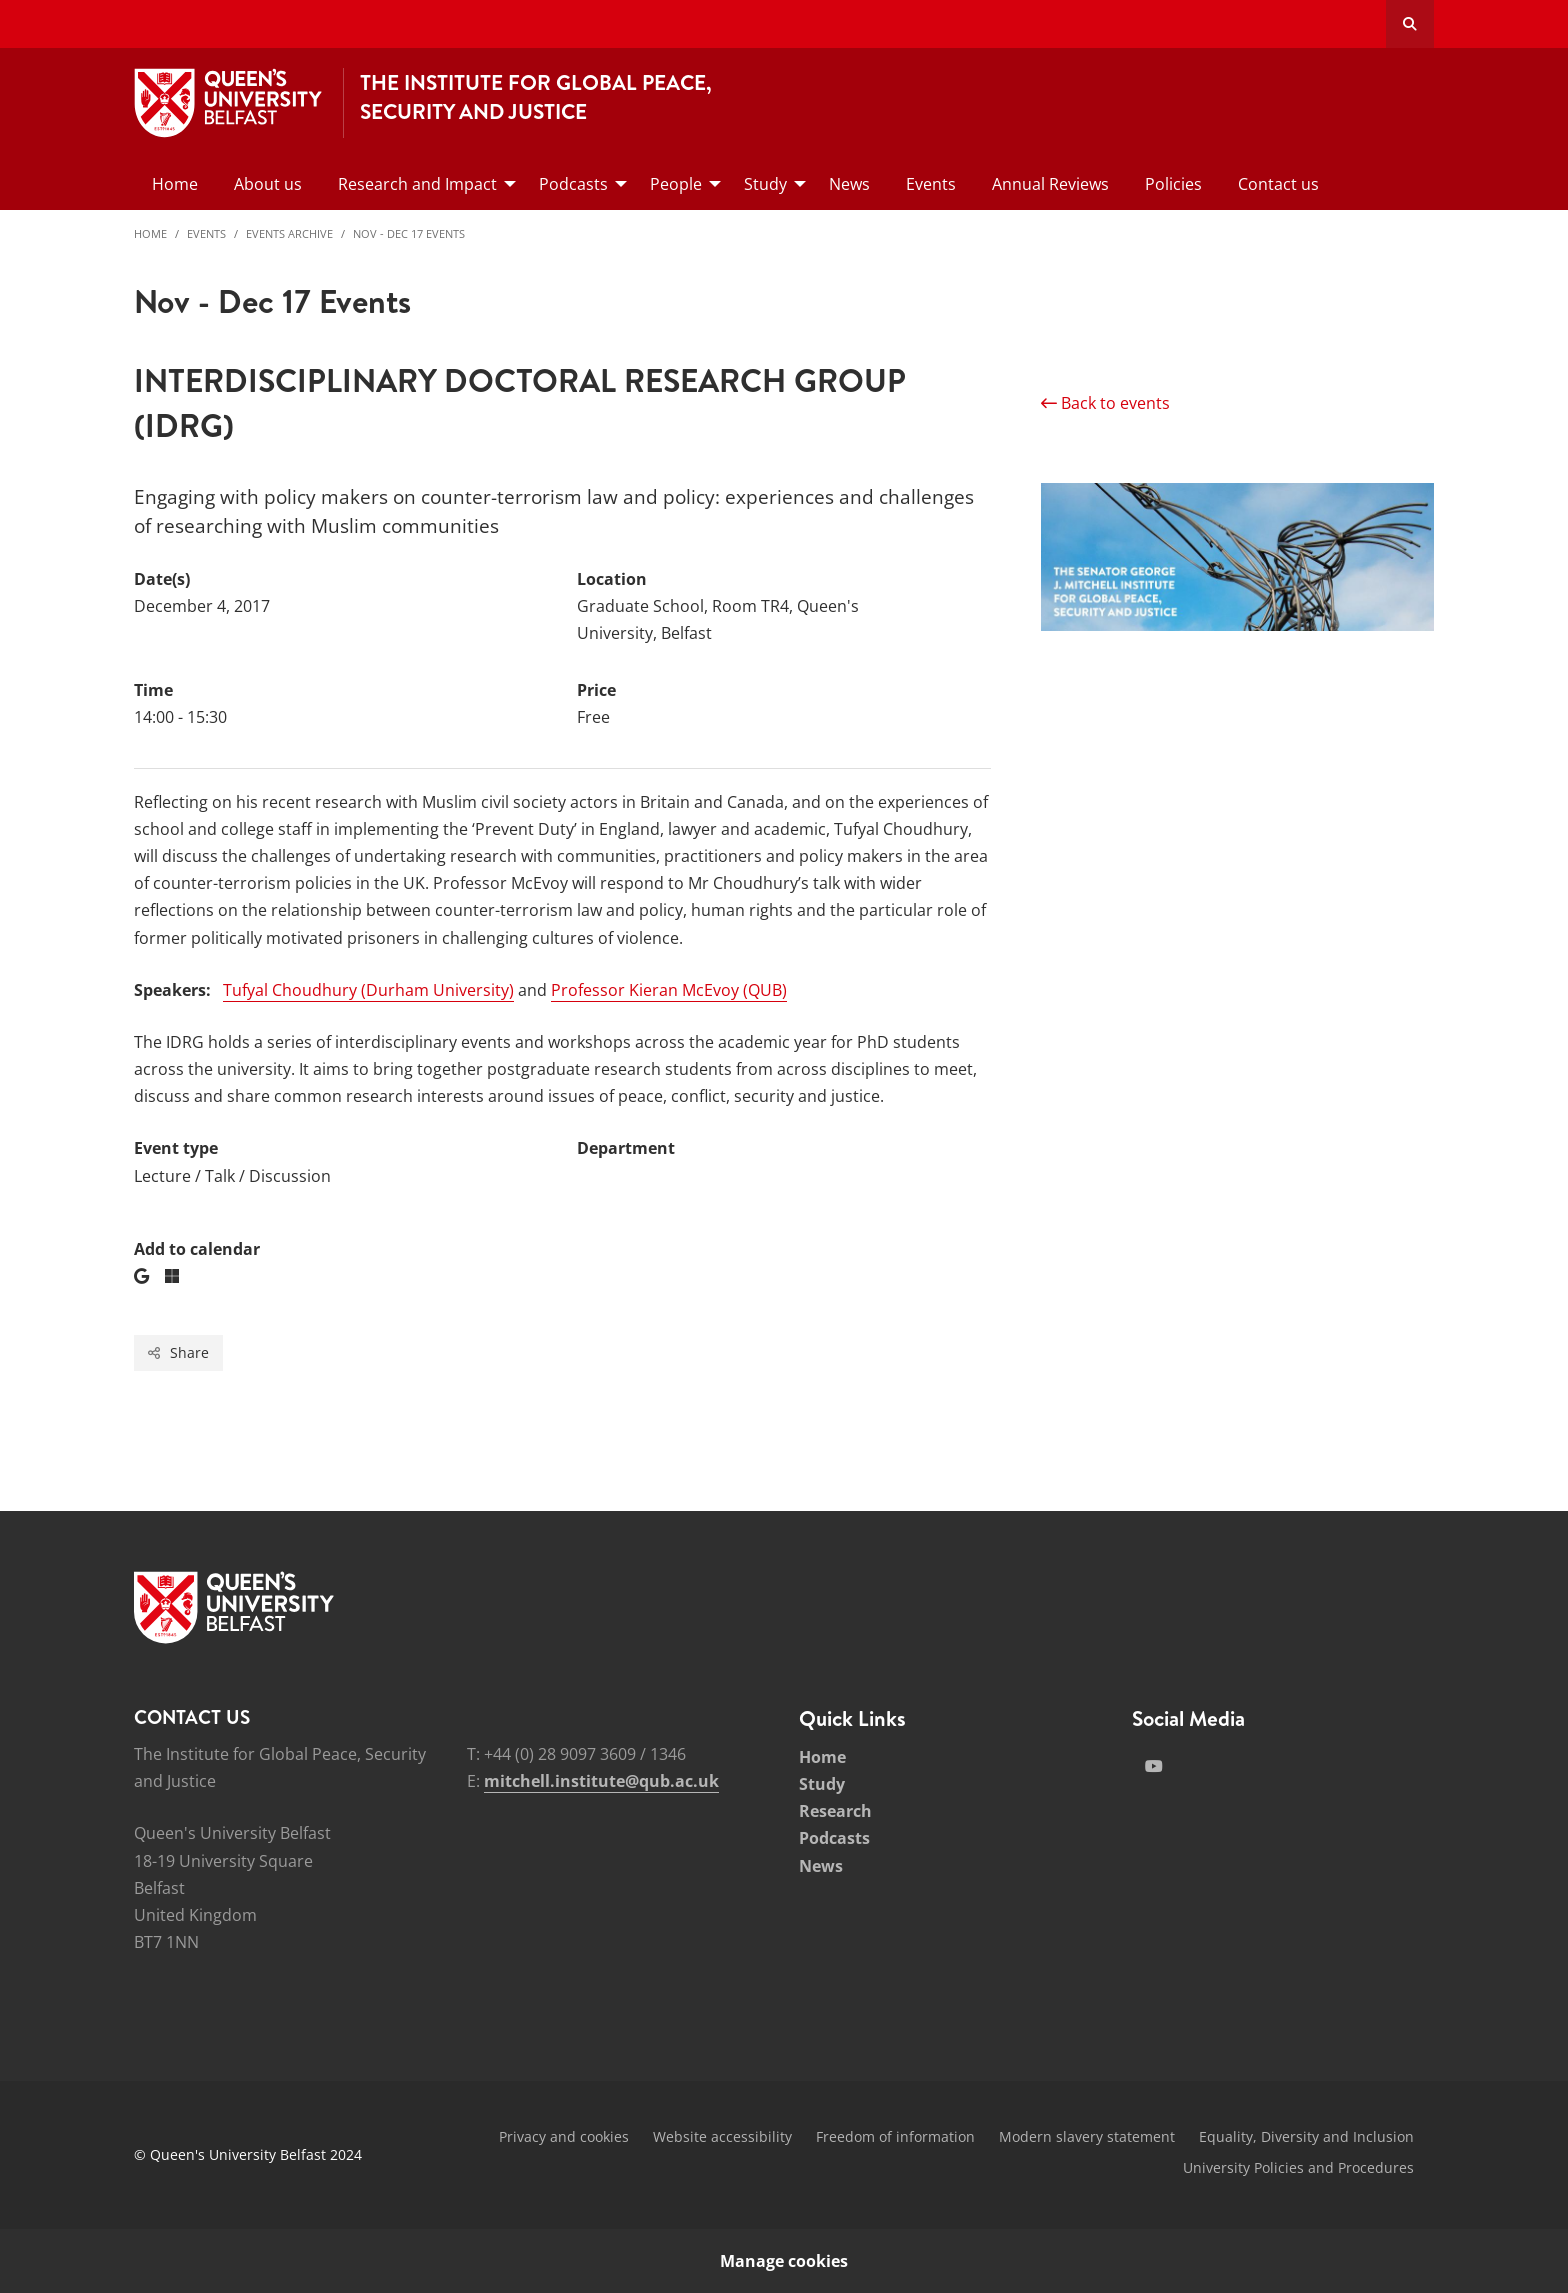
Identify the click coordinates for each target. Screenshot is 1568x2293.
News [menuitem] (849, 184)
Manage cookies (784, 2261)
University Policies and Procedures (1298, 2167)
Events (206, 233)
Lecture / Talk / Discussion (232, 1176)
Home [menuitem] (175, 184)
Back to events (1105, 403)
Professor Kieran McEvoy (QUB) (669, 990)
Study (822, 1784)
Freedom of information (895, 2136)
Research (835, 1811)
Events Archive (289, 233)
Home (150, 233)
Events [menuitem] (931, 184)
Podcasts (834, 1838)
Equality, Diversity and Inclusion (1306, 2136)
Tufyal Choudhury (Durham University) (368, 990)
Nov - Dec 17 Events (409, 233)
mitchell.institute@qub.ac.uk (601, 1781)
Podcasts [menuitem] (573, 184)
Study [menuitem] (765, 184)
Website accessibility (722, 2136)
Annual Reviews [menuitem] (1050, 184)
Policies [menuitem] (1173, 184)
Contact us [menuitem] (1278, 184)
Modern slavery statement (1087, 2136)
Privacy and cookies (564, 2136)
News (821, 1866)
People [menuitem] (676, 184)
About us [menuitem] (268, 184)
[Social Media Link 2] (1154, 1766)
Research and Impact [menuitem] (417, 184)
